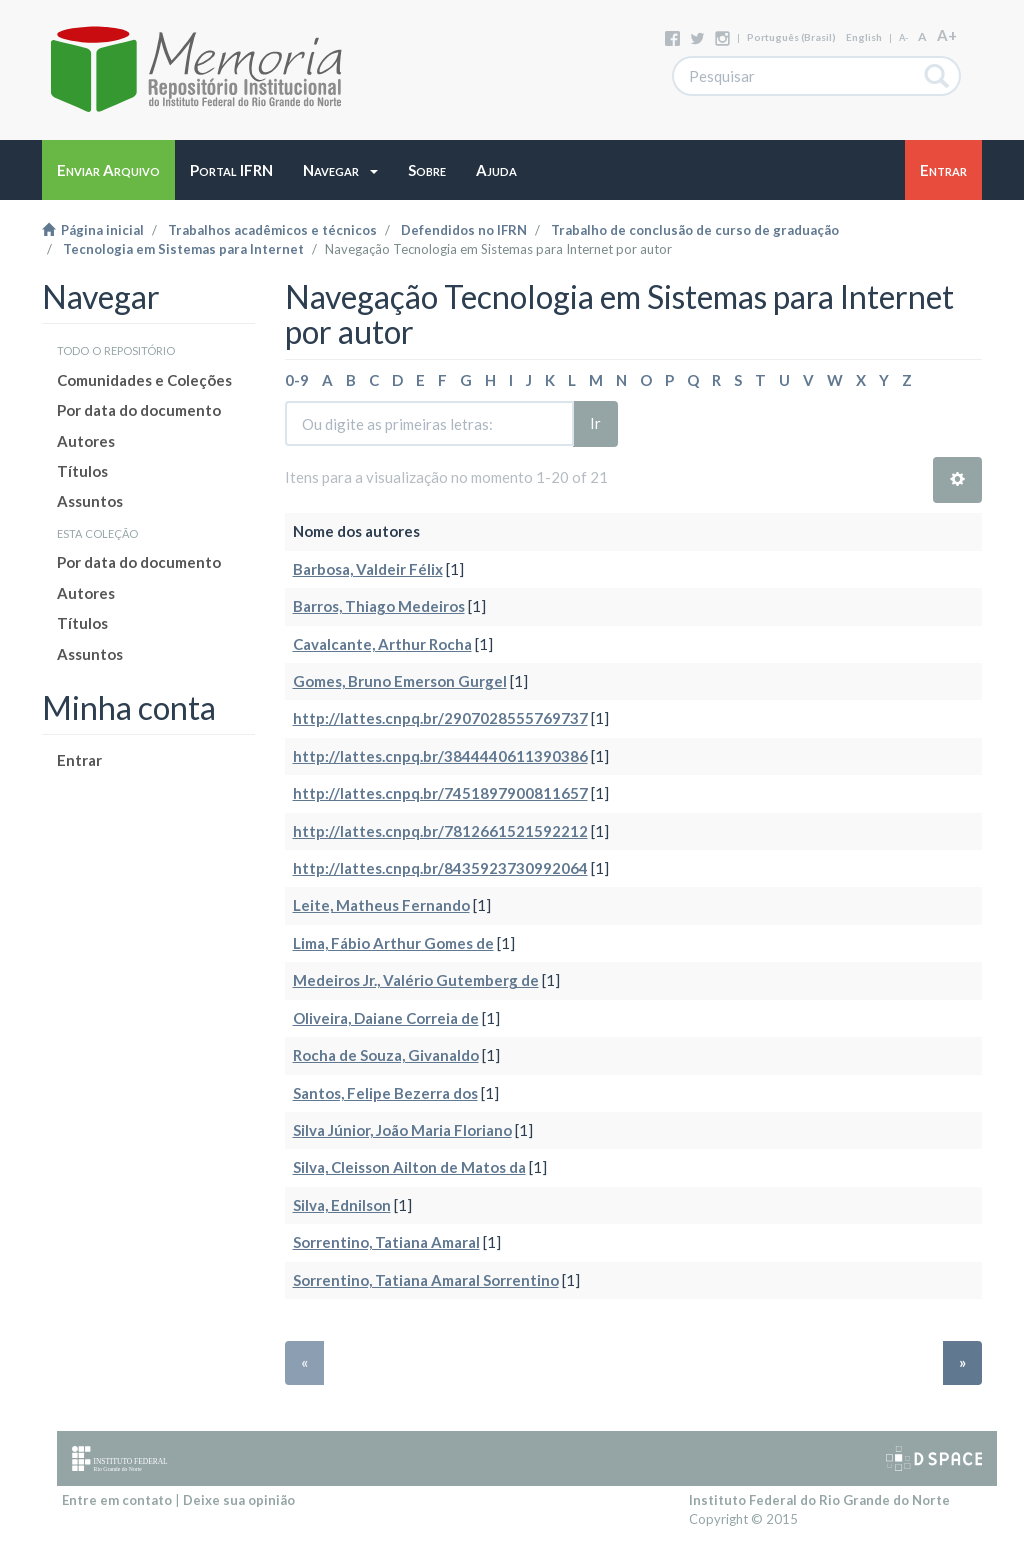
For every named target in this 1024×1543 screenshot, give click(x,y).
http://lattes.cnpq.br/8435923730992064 (440, 868)
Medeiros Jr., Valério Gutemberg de (416, 980)
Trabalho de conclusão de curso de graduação (695, 230)
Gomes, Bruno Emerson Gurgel (400, 681)
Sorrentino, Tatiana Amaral (386, 1242)
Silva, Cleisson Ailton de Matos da (409, 1167)
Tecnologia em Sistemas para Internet (183, 249)
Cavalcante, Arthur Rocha (382, 644)
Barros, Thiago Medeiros (379, 606)
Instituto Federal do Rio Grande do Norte (819, 1500)
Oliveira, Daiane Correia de (386, 1018)
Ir (595, 423)
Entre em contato (117, 1500)
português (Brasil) (791, 37)
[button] (340, 170)
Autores (86, 441)
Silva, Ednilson (342, 1205)
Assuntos (90, 501)
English (864, 37)
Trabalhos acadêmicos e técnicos (272, 230)
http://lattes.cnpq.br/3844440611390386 (440, 756)
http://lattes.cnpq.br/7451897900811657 (440, 793)
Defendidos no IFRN (464, 230)
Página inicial (93, 230)
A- (903, 37)
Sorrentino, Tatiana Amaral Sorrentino (426, 1280)
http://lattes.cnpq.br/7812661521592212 (440, 831)
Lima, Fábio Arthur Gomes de (393, 943)
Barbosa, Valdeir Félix (368, 569)
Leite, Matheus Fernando (381, 905)
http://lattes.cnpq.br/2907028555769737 (440, 718)
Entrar (79, 760)
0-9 (297, 380)
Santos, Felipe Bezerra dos (385, 1093)
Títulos (82, 471)
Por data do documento (139, 410)
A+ (947, 35)
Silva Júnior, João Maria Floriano (402, 1130)
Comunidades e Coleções (144, 380)
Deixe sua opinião (239, 1500)
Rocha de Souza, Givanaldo (386, 1055)
